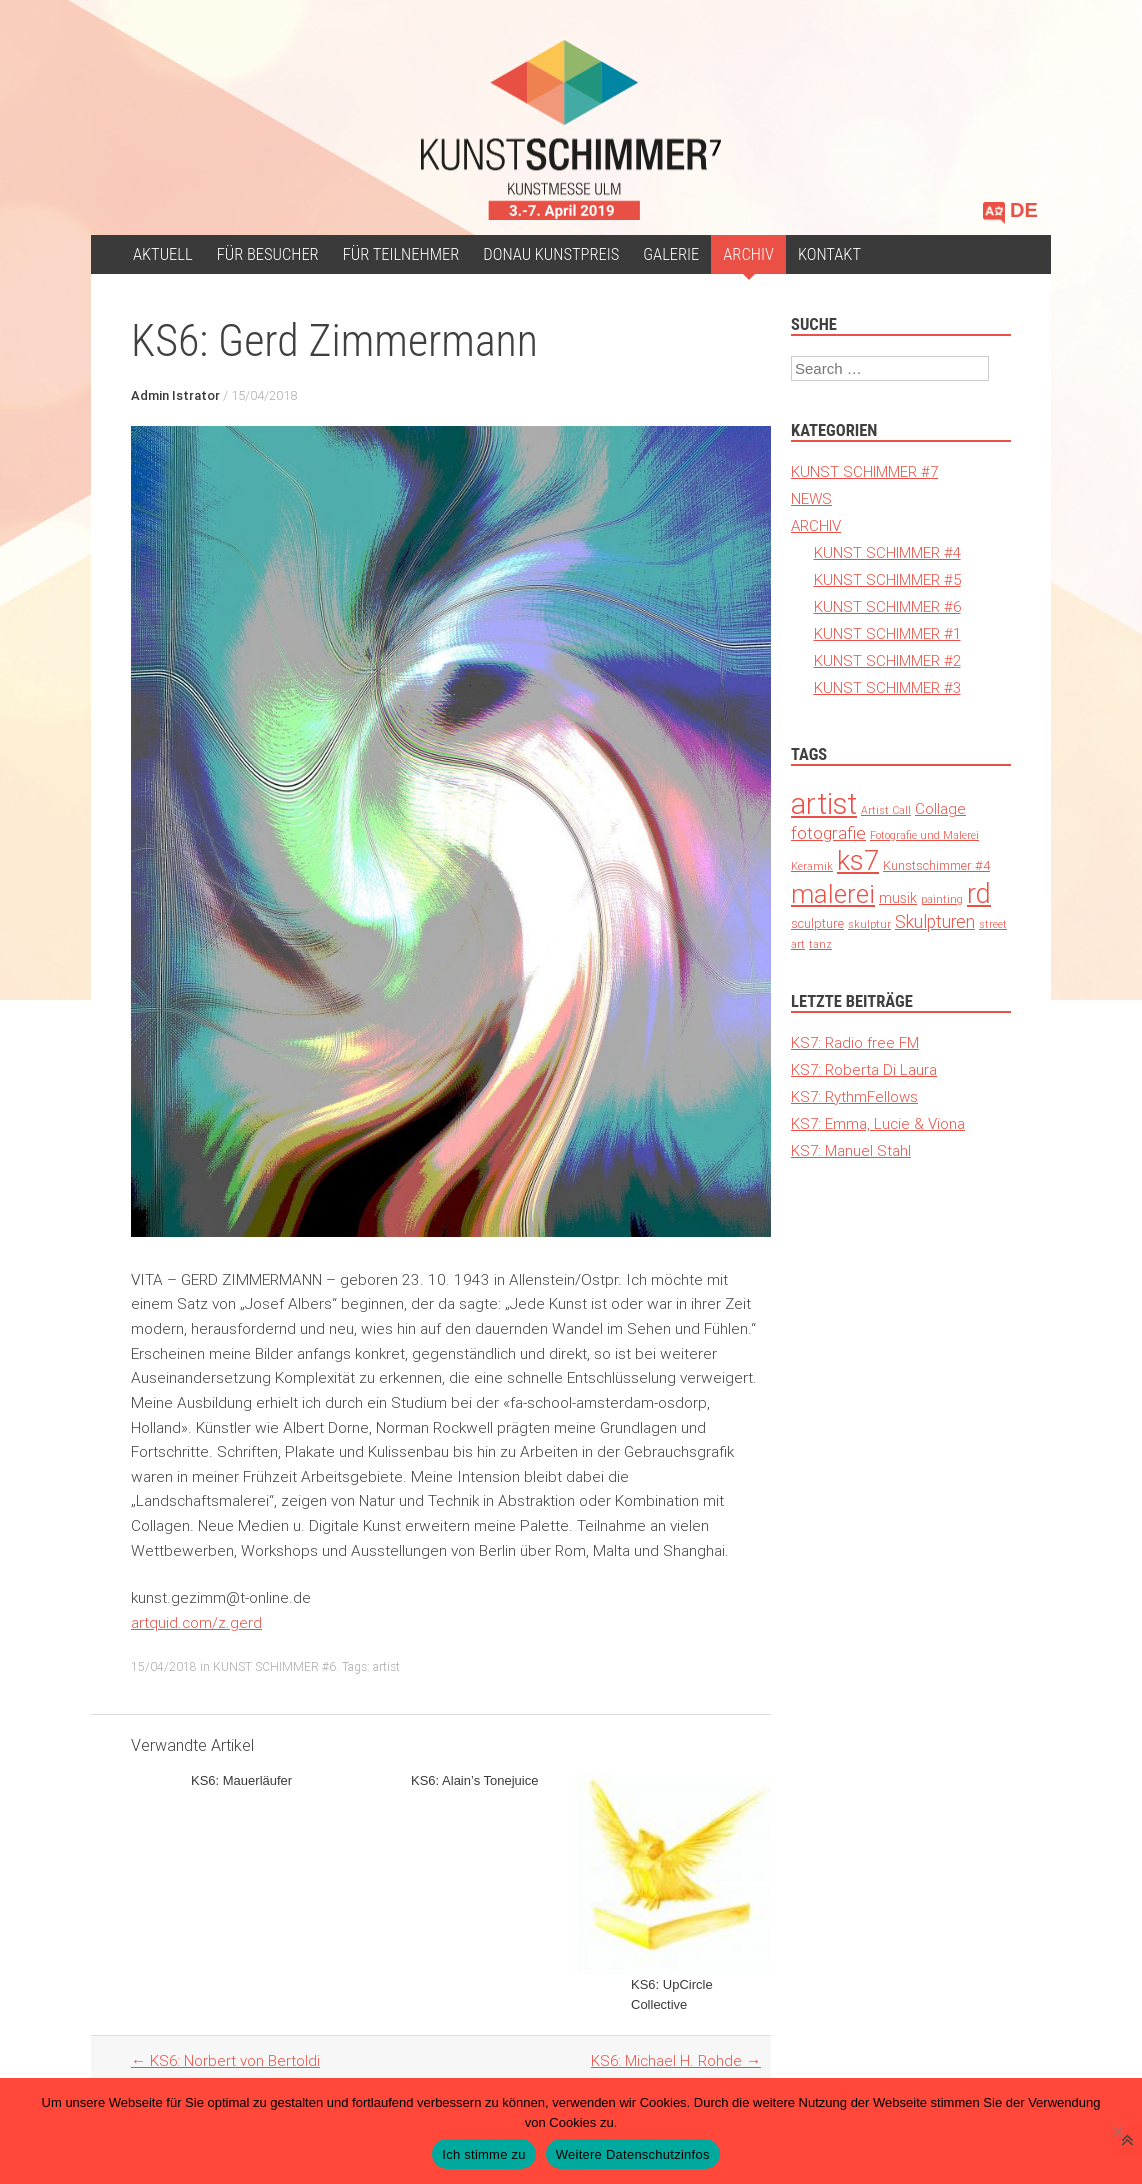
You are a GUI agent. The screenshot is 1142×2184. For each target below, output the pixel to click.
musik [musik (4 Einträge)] (898, 898)
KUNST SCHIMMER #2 (887, 660)
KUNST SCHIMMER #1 (887, 633)
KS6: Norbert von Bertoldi (225, 2060)
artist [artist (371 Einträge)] (824, 804)
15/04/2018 (264, 395)
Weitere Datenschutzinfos (633, 2154)
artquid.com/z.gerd (196, 1622)
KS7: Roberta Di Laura (864, 1069)
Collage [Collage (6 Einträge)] (940, 808)
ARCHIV (748, 254)
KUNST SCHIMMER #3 (887, 687)
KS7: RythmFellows (854, 1096)
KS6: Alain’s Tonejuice (474, 1780)
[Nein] (1117, 2131)
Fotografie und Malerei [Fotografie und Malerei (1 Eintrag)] (924, 835)
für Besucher (268, 254)
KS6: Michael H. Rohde (676, 2060)
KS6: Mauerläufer (241, 1780)
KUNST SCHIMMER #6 (274, 1666)
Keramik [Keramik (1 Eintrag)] (812, 866)
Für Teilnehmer (401, 254)
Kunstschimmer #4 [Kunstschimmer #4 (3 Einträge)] (936, 865)
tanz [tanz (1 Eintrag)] (820, 944)
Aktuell (163, 254)
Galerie (671, 254)
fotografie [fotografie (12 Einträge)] (828, 833)
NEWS (811, 498)
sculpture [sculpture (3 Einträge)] (817, 923)
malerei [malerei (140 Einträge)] (833, 894)
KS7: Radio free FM (855, 1042)
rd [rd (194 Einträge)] (979, 893)
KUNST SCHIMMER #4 (887, 552)
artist (386, 1666)
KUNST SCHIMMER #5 (887, 579)
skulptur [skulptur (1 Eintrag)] (869, 924)
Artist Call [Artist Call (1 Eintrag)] (886, 810)
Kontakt (829, 254)
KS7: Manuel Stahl (851, 1150)
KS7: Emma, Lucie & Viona (878, 1123)
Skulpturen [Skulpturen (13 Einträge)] (935, 921)
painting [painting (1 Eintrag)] (942, 899)
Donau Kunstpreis (551, 254)
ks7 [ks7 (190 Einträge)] (858, 860)
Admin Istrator (175, 395)
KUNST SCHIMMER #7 (864, 471)
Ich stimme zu (483, 2154)
